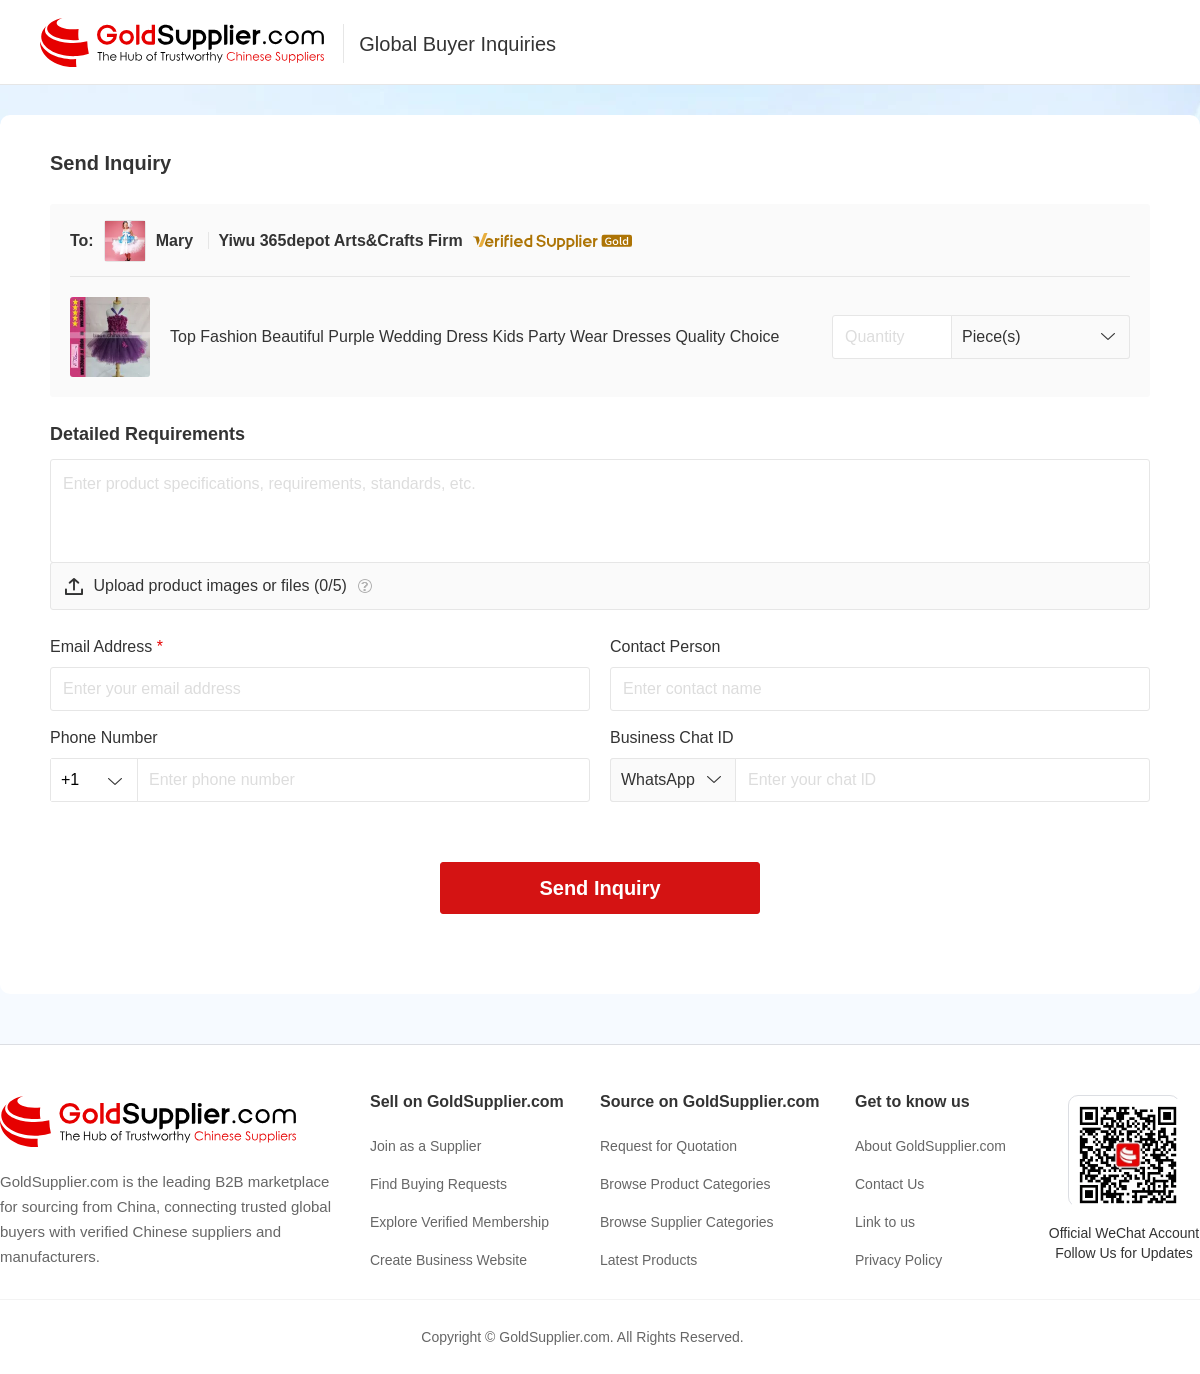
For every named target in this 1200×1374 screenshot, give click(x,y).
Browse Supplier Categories (687, 1222)
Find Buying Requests (438, 1184)
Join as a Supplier (425, 1146)
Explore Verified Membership (459, 1222)
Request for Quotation (668, 1146)
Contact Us (889, 1184)
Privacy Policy (898, 1260)
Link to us (885, 1222)
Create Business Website (448, 1260)
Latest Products (648, 1260)
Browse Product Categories (685, 1184)
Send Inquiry (599, 888)
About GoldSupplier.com (930, 1146)
